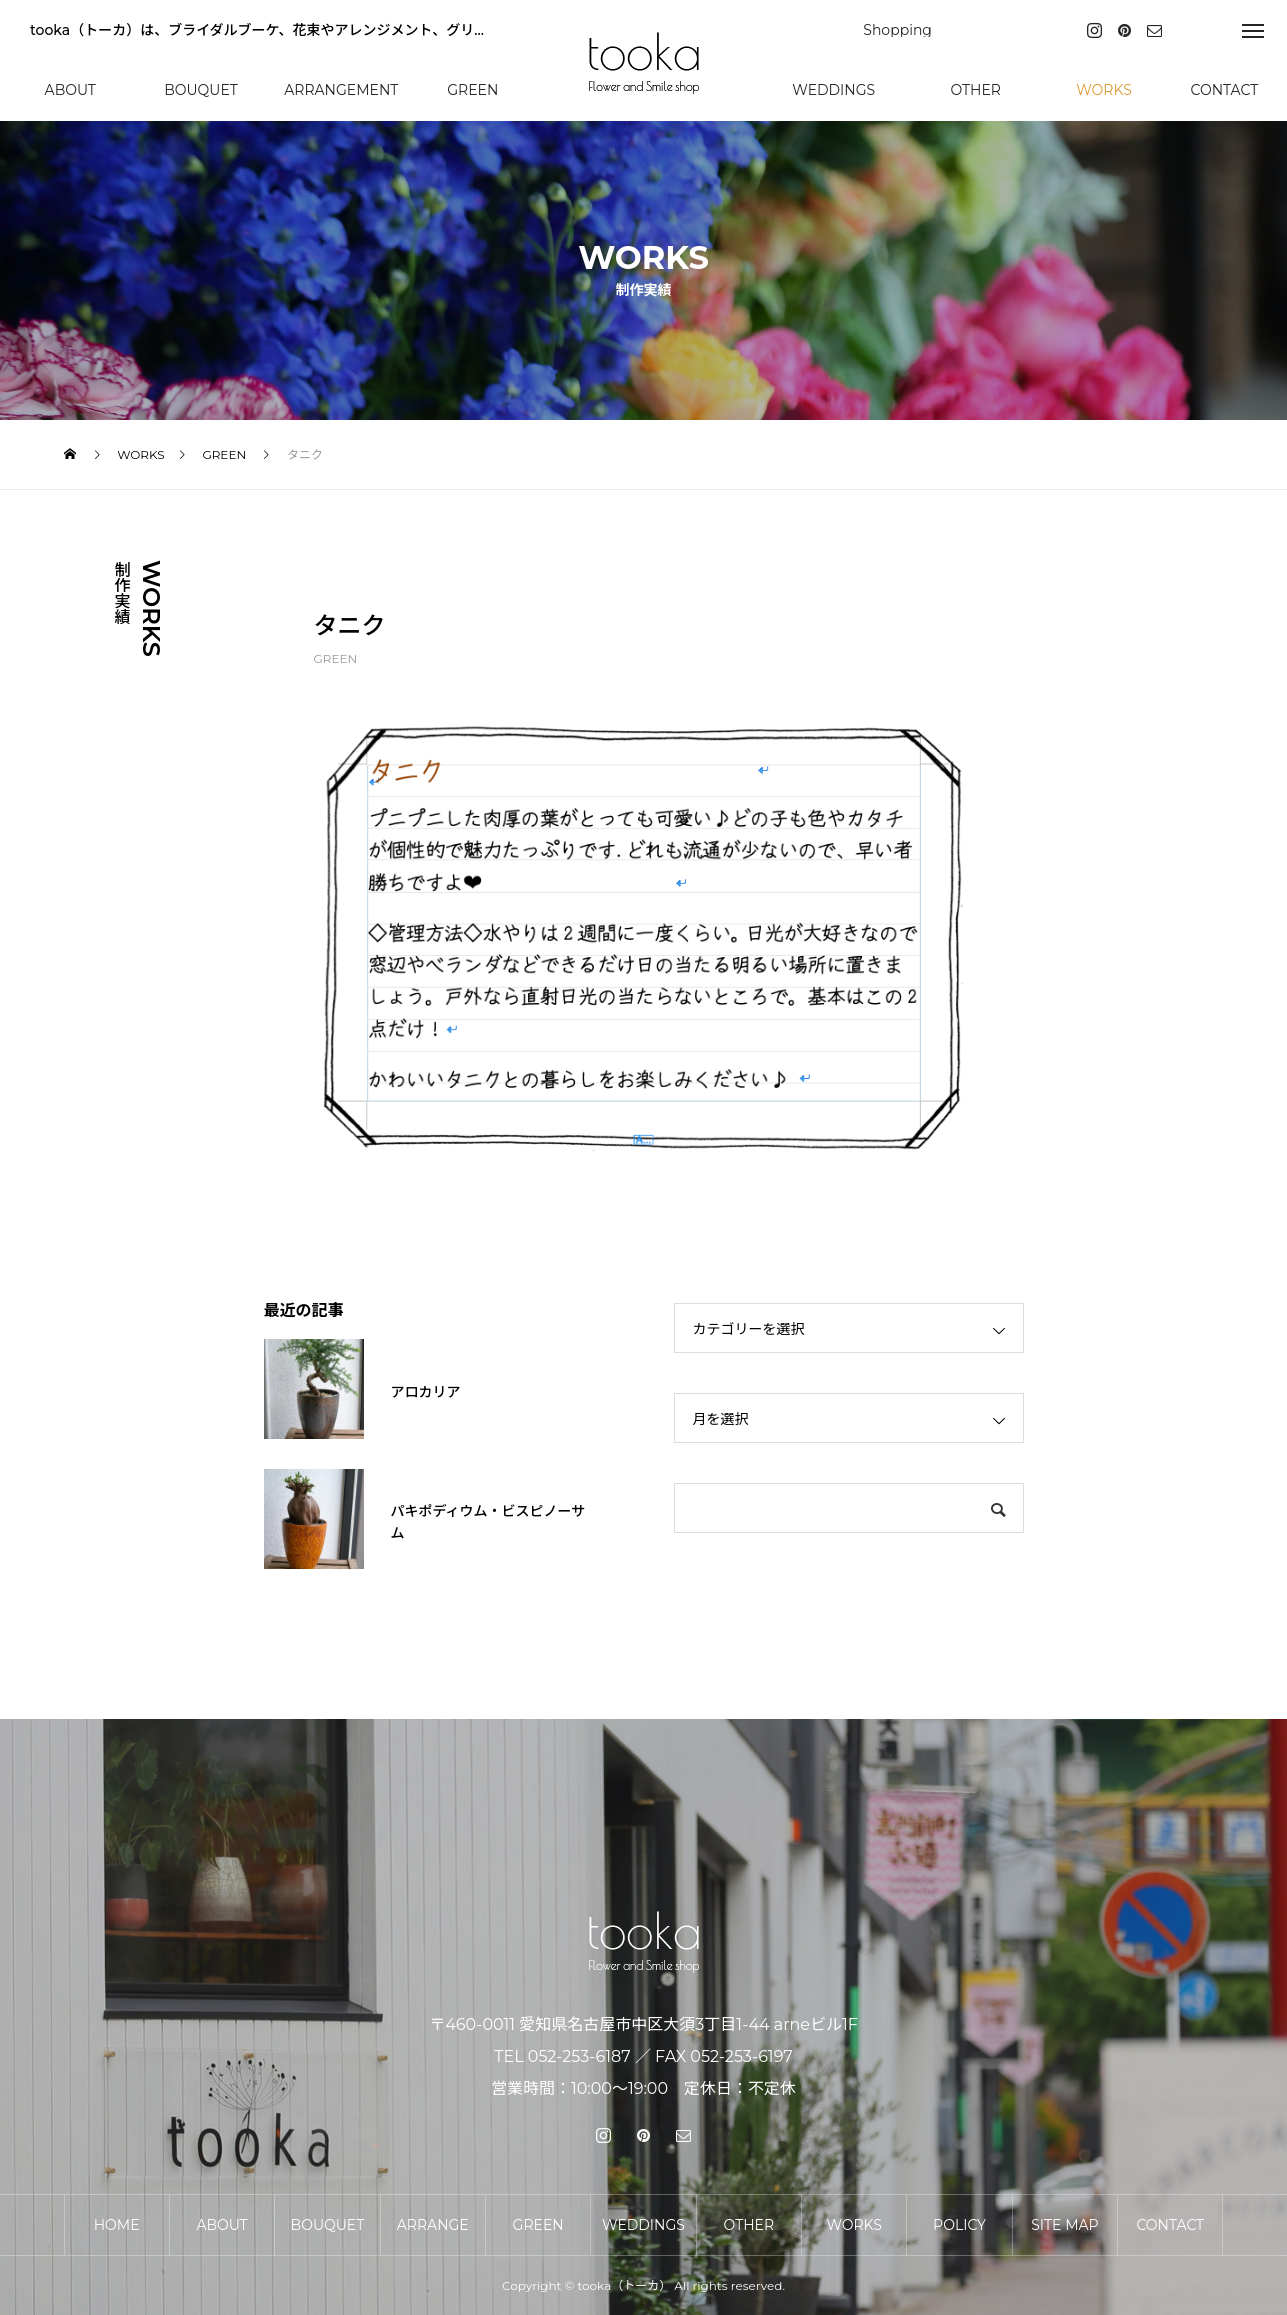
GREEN (336, 658)
